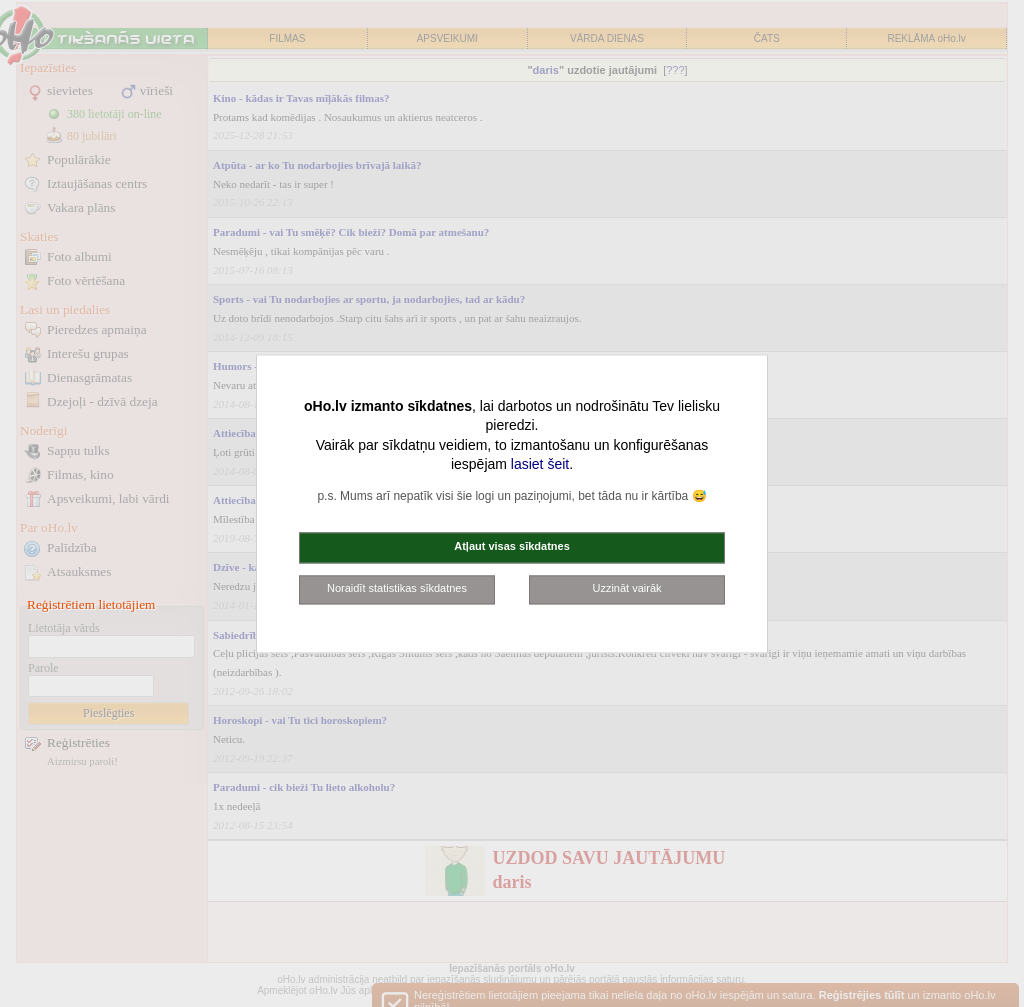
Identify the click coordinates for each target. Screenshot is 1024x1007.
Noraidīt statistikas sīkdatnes (397, 588)
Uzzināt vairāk (626, 588)
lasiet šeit (540, 465)
